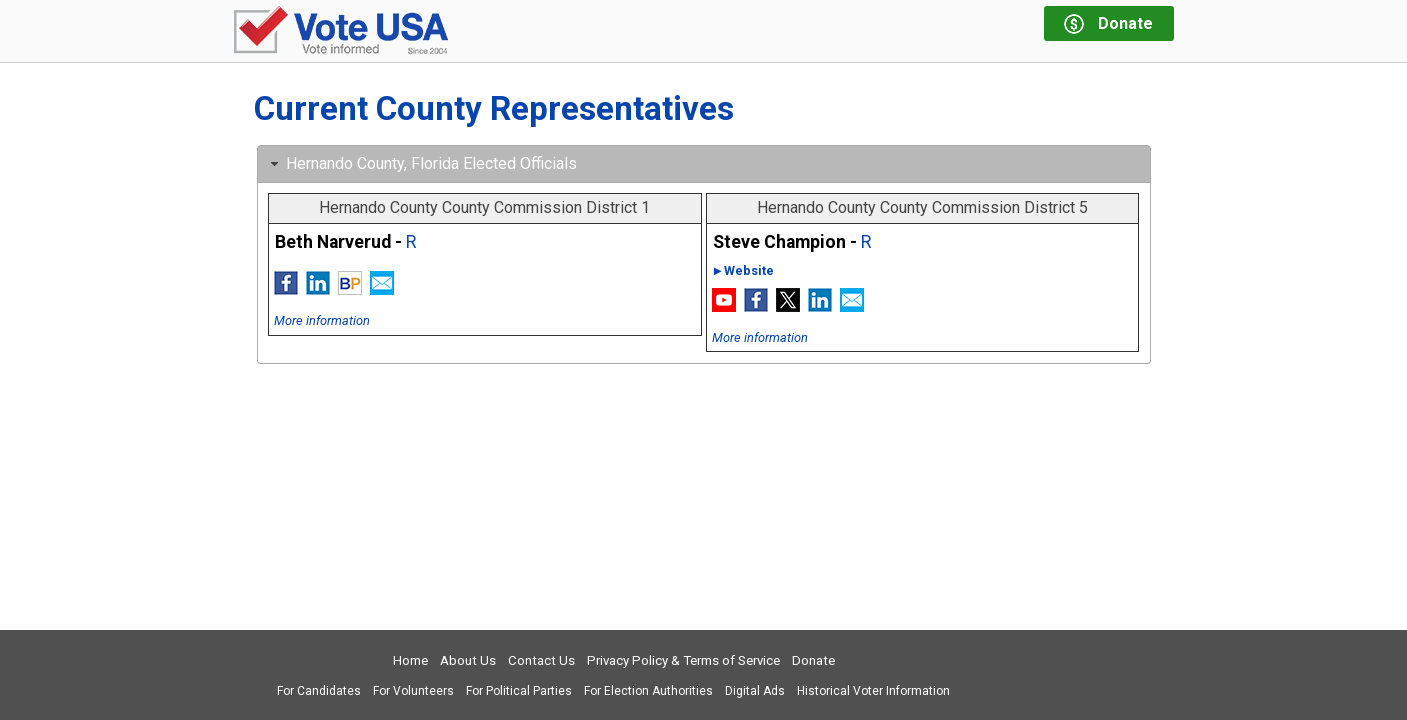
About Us (468, 660)
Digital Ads (755, 691)
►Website (743, 270)
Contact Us (541, 660)
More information (322, 320)
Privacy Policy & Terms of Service (683, 660)
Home (410, 660)
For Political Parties (519, 691)
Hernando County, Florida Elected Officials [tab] (421, 163)
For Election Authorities (648, 691)
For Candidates (319, 691)
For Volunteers (413, 691)
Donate (813, 660)
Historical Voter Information (873, 691)
